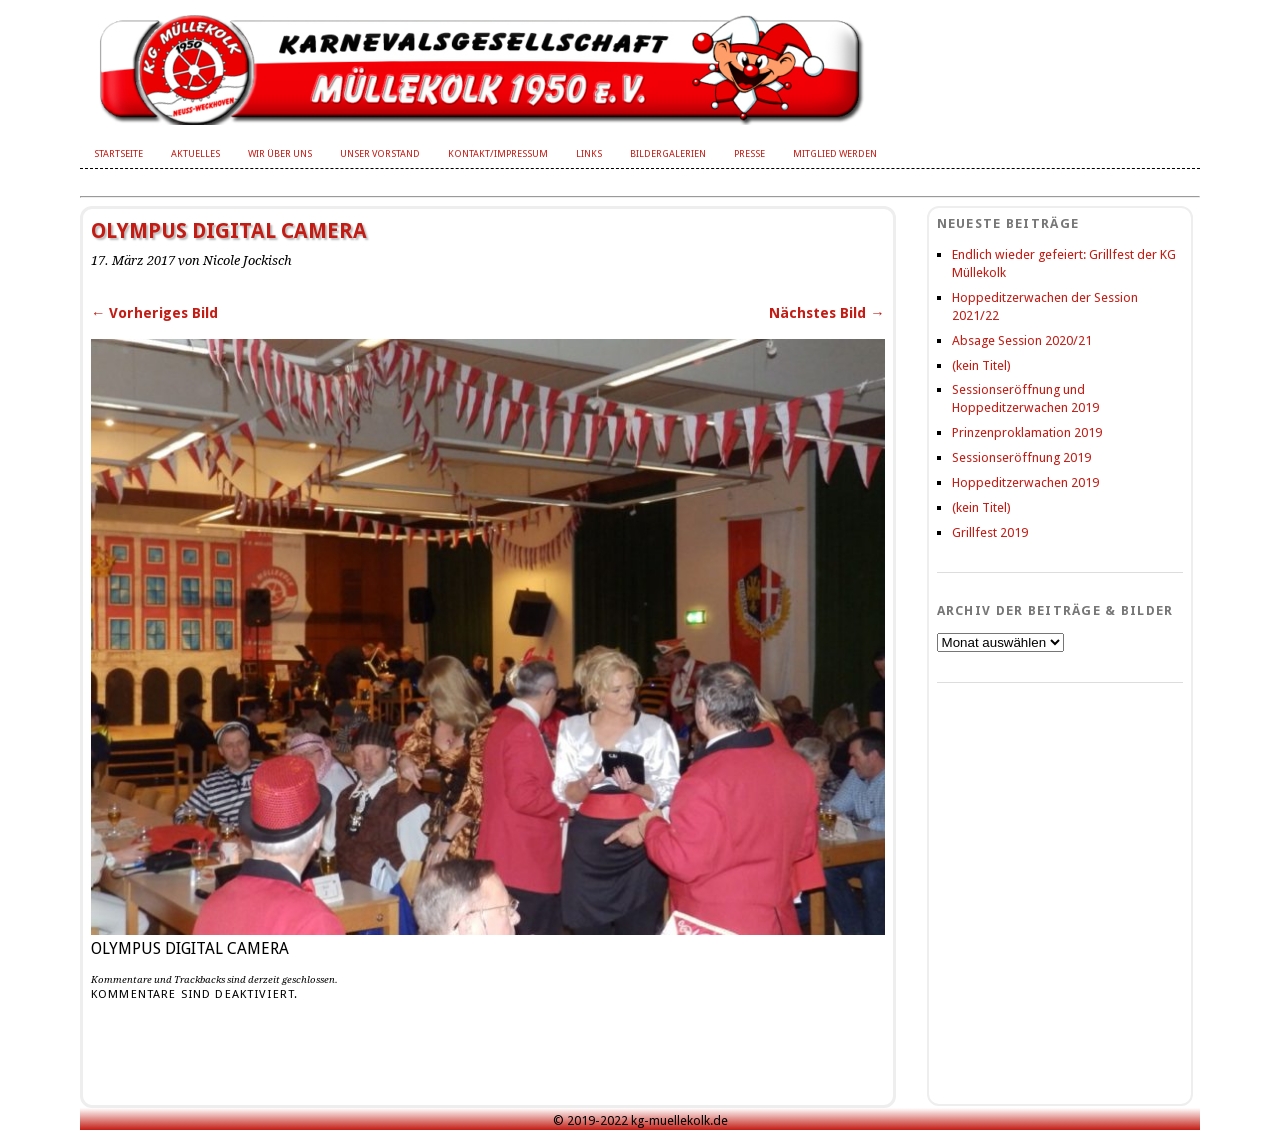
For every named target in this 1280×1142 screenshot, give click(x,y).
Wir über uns (280, 153)
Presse (749, 153)
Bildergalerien (668, 153)
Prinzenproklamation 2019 (1027, 432)
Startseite (118, 153)
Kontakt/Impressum (498, 153)
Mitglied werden (835, 153)
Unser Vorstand (380, 153)
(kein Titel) (981, 365)
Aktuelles (195, 153)
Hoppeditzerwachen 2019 (1025, 482)
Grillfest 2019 (990, 532)
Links (589, 153)
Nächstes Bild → (826, 313)
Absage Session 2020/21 (1022, 340)
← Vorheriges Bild (154, 313)
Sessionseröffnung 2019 (1021, 457)
